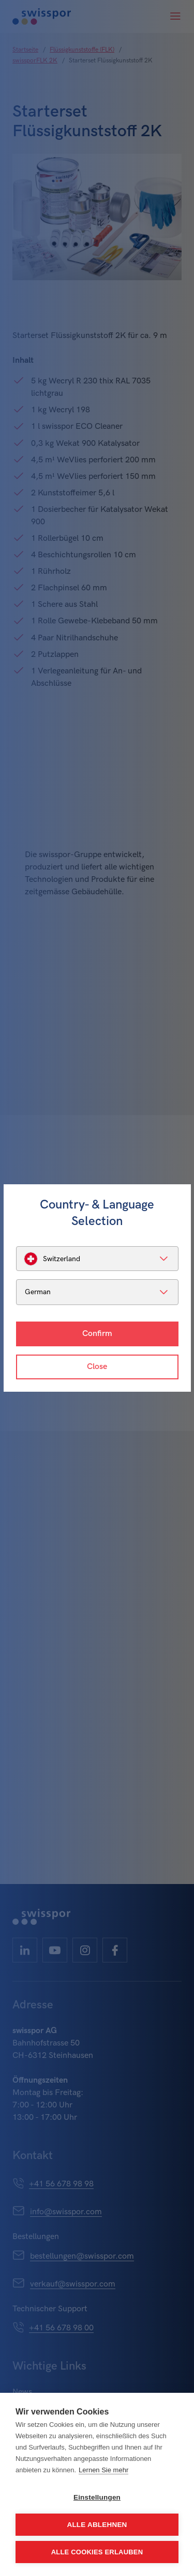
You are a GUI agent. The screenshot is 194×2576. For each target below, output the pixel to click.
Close (97, 1367)
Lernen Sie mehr (103, 2470)
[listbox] (97, 1258)
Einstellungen (97, 2497)
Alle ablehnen (97, 2525)
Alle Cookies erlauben (97, 2552)
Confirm (97, 1334)
